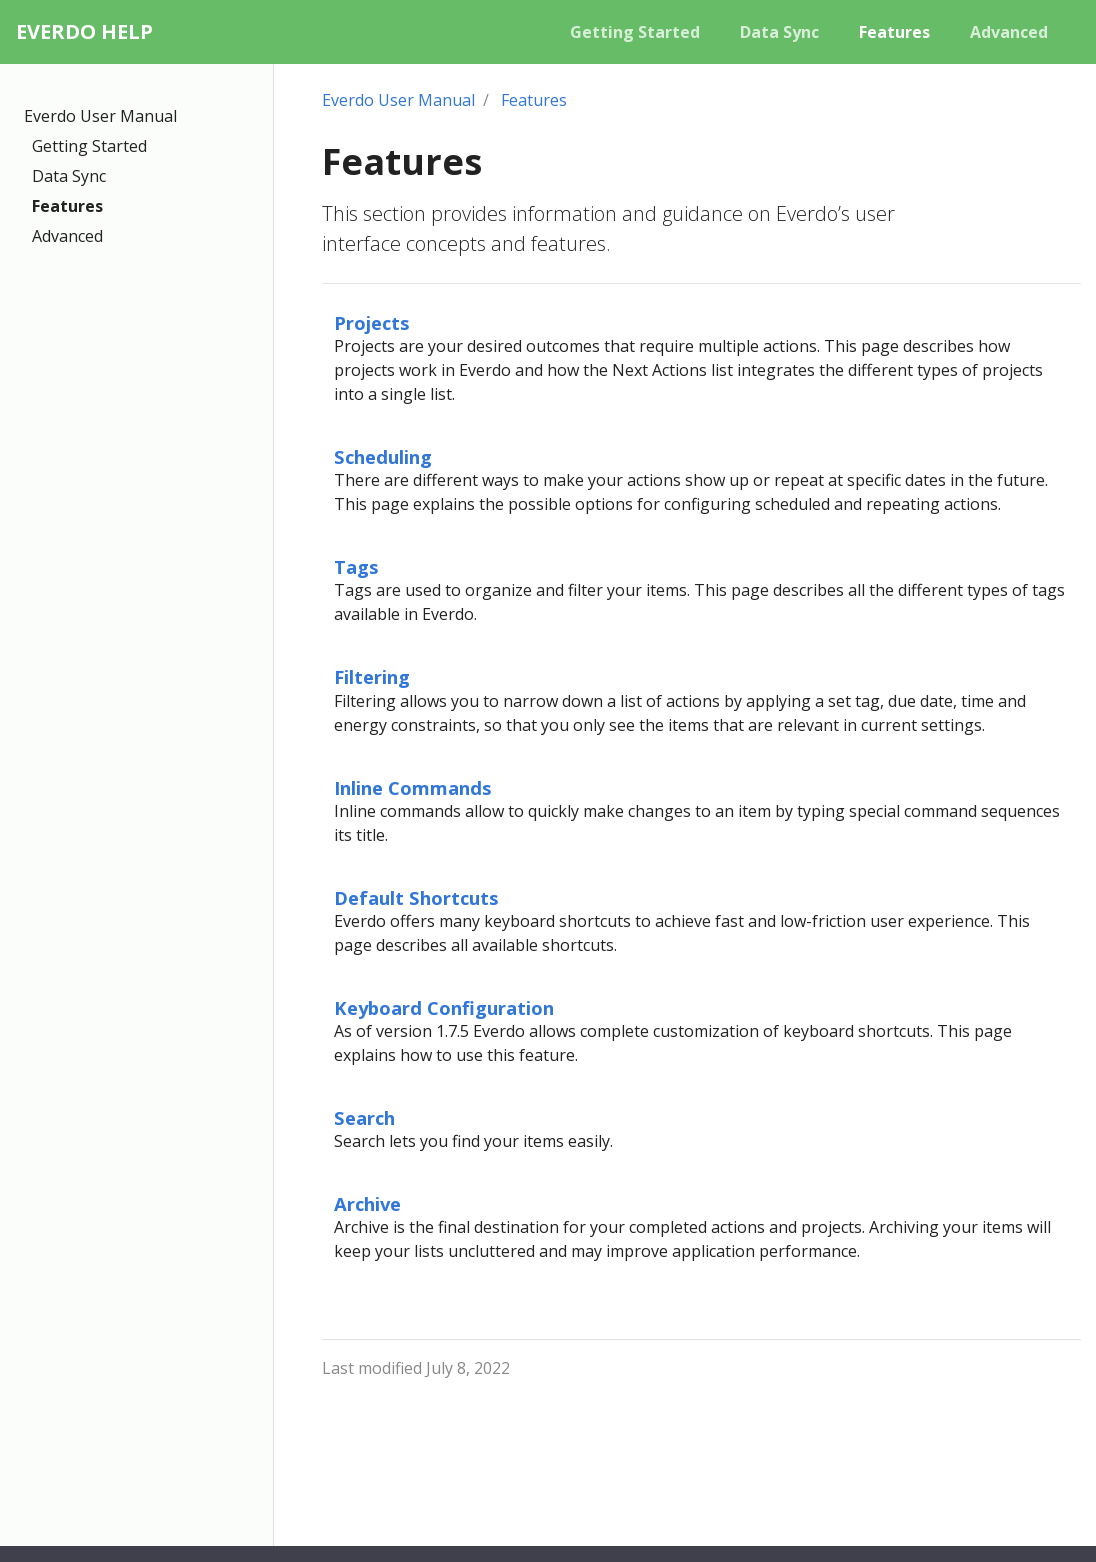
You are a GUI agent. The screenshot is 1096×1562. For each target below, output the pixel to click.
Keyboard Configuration (444, 1007)
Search (364, 1117)
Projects (372, 322)
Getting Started (89, 146)
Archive (367, 1203)
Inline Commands (413, 787)
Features (67, 206)
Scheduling (383, 456)
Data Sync (69, 176)
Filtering (372, 676)
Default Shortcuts (416, 897)
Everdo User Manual (100, 116)
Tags (356, 566)
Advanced (67, 236)
